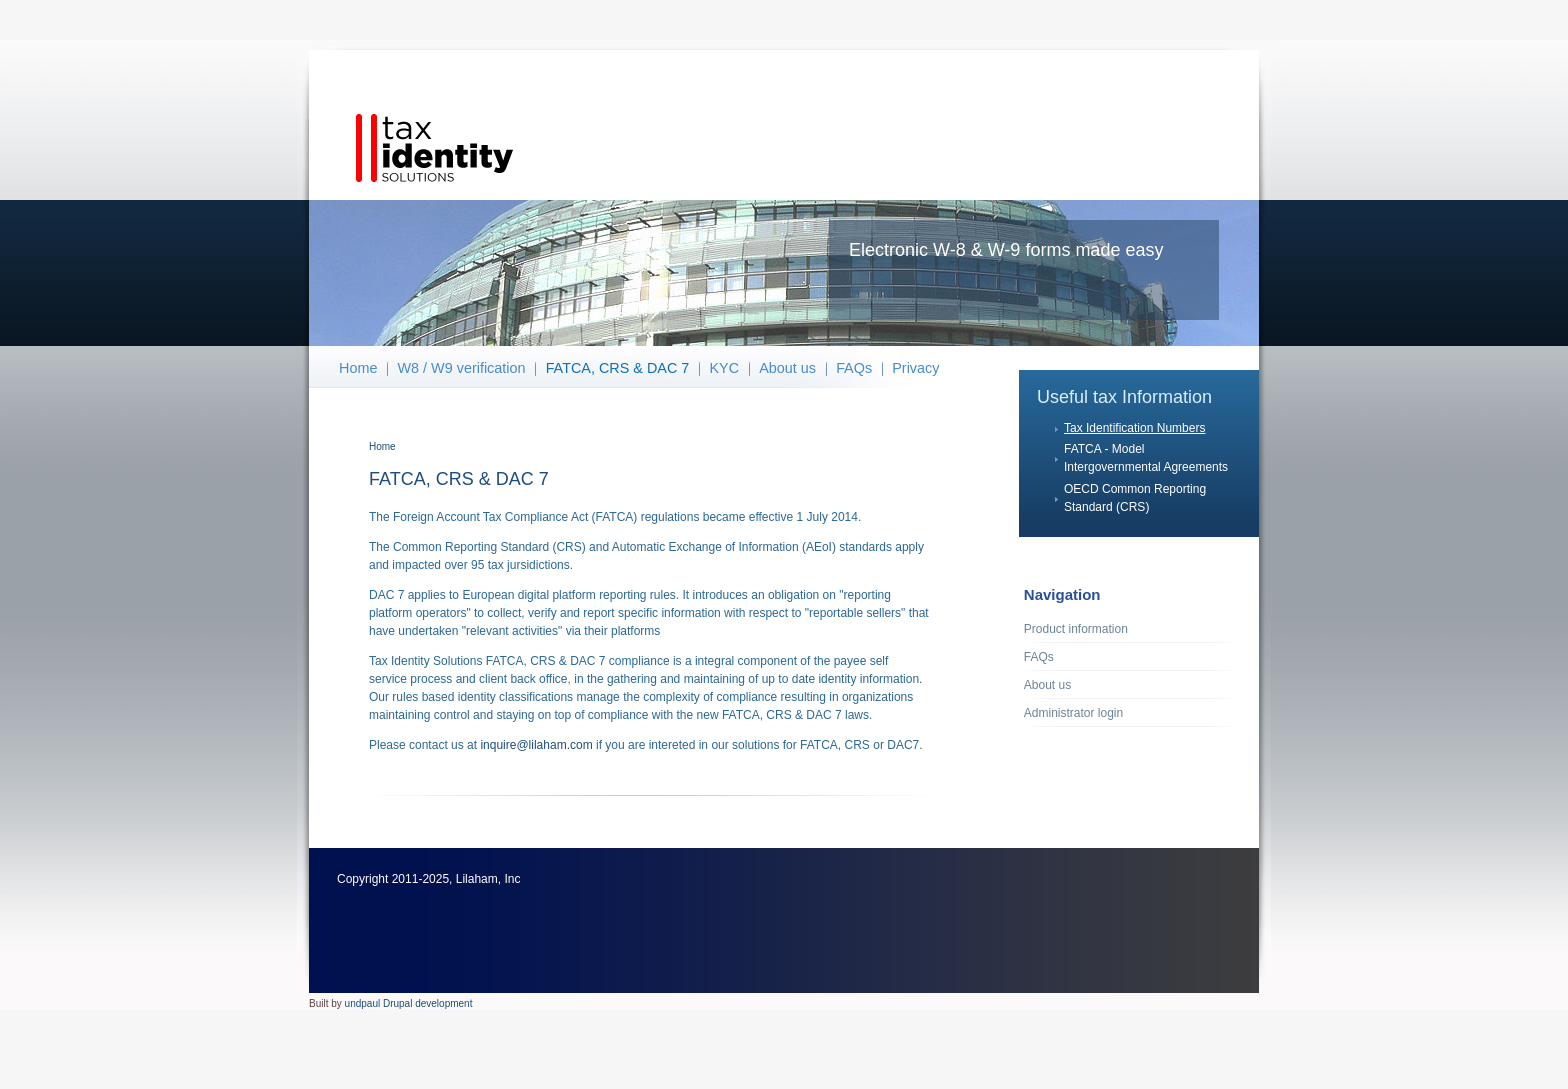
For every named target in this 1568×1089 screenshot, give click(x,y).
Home (358, 368)
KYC (724, 368)
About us (787, 368)
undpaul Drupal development (409, 1003)
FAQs (854, 368)
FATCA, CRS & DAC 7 (618, 368)
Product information (1076, 629)
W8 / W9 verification (462, 368)
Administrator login (1073, 713)
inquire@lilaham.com (536, 745)
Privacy (915, 368)
